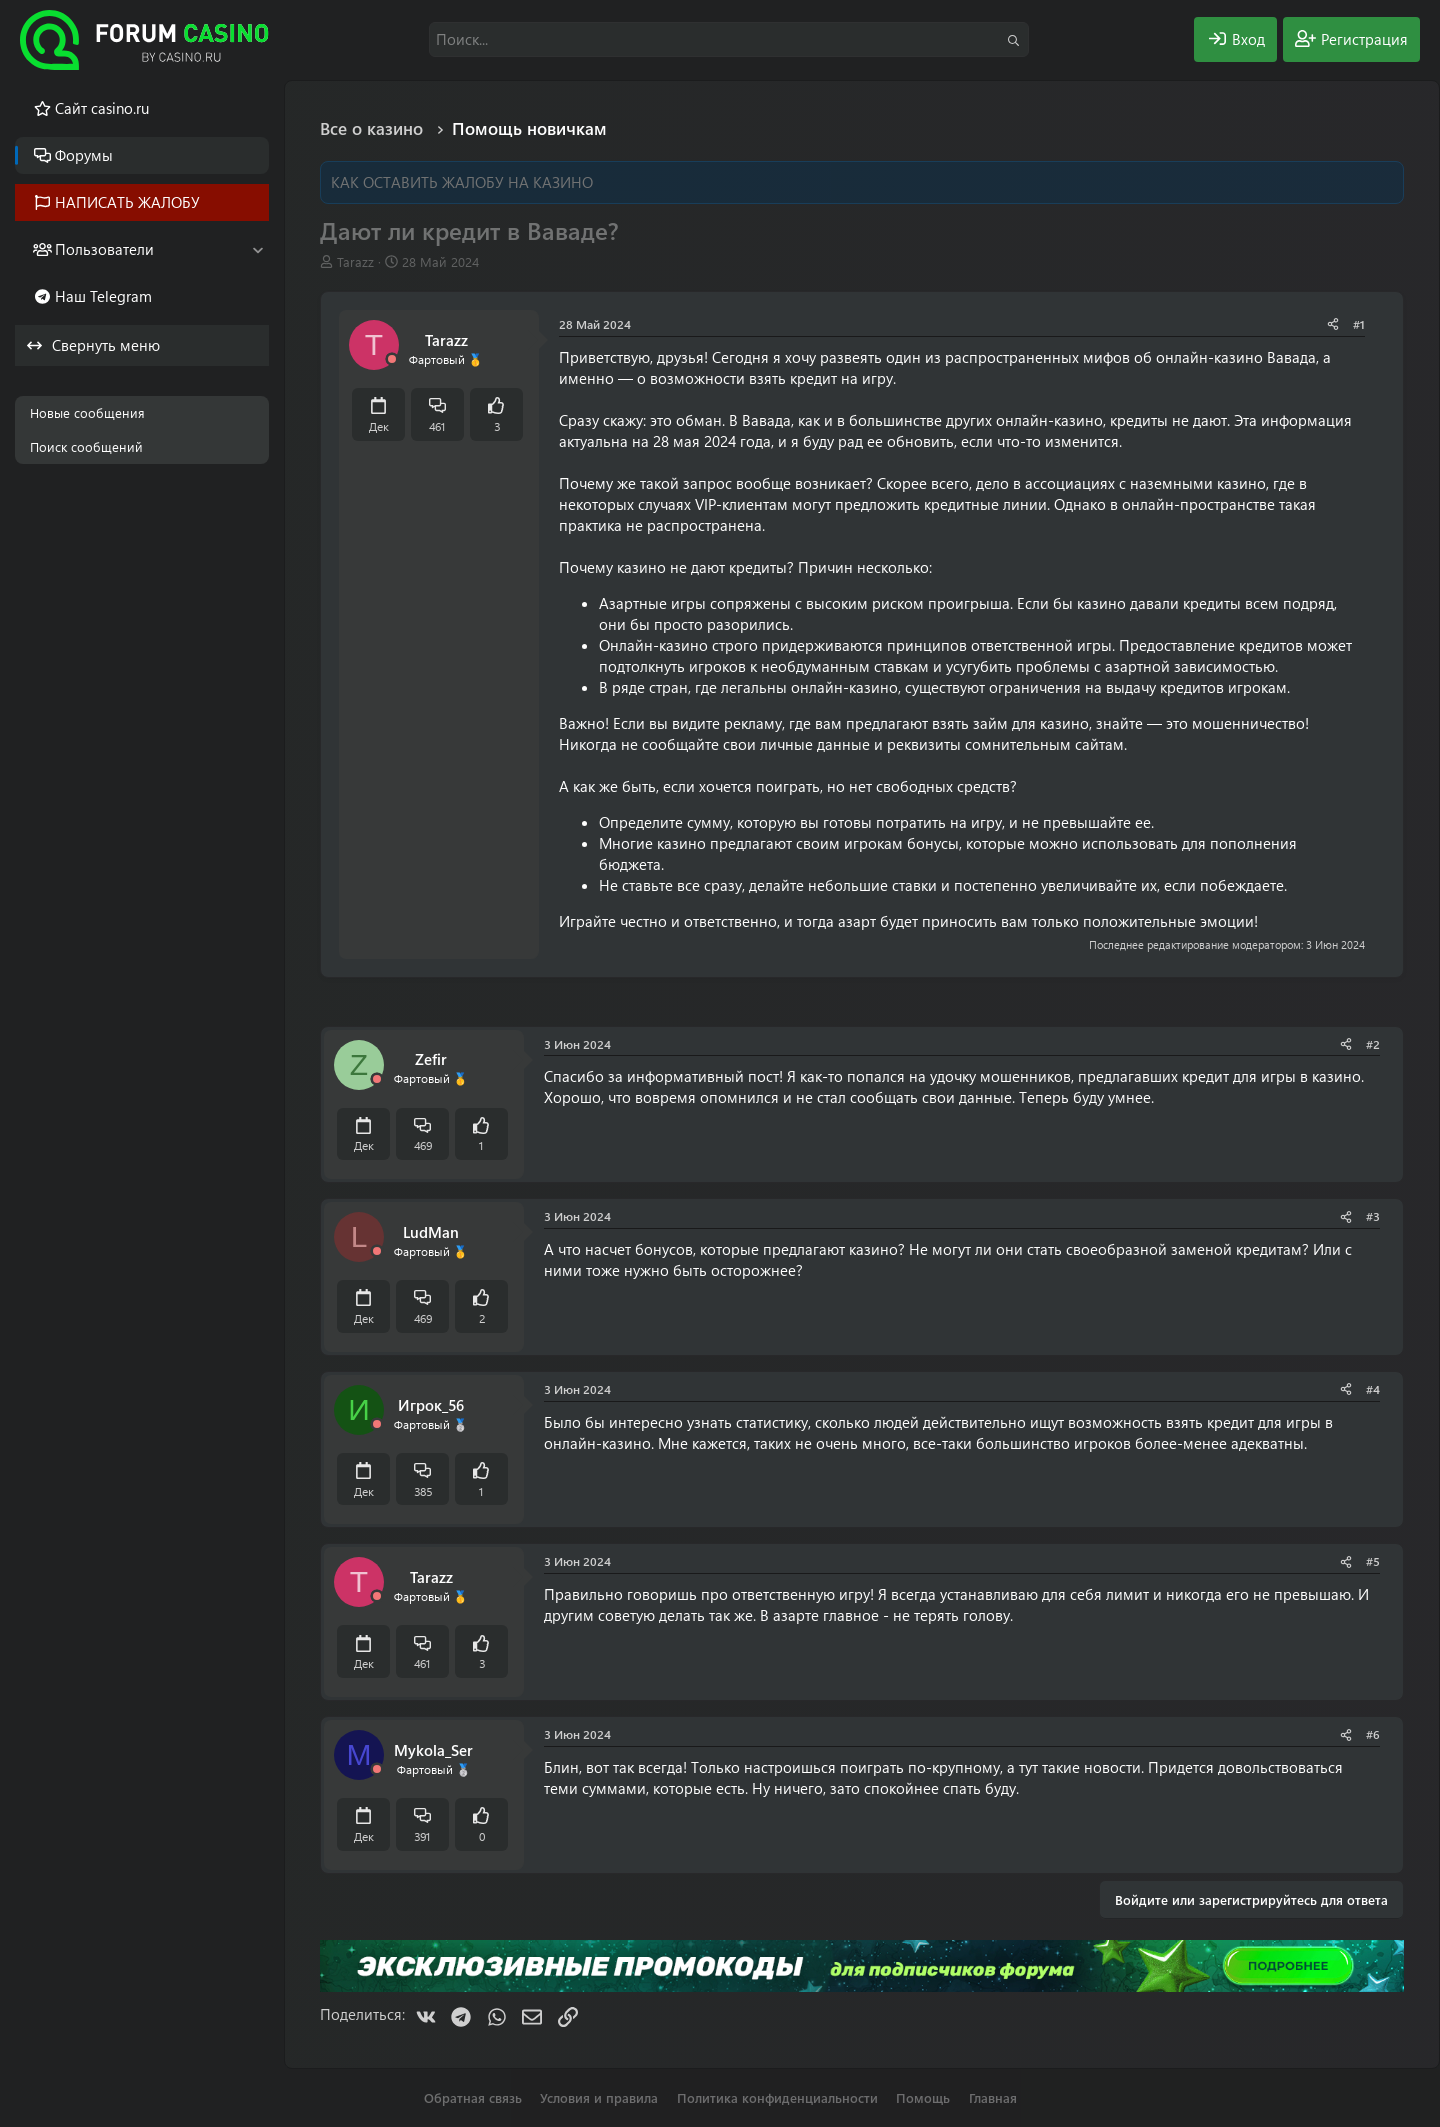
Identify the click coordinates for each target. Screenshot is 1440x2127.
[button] (257, 249)
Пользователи (104, 249)
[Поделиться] (1333, 324)
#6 (1373, 1734)
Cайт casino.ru (102, 108)
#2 (1373, 1044)
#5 (1373, 1561)
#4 (1373, 1389)
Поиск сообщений (86, 446)
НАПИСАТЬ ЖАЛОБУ (127, 202)
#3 (1373, 1216)
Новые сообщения (87, 412)
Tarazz (355, 261)
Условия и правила (599, 2097)
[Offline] (392, 359)
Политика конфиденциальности (777, 2097)
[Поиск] (729, 39)
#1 (1359, 324)
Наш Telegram (103, 296)
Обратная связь (473, 2097)
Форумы (84, 155)
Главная (993, 2097)
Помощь (923, 2097)
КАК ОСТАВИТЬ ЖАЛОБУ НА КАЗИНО (462, 182)
